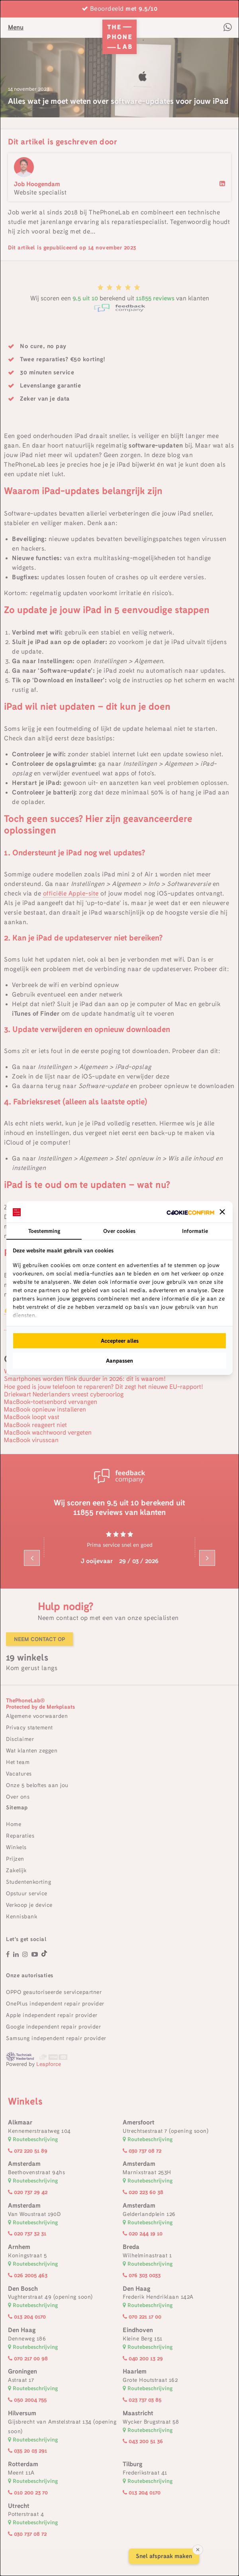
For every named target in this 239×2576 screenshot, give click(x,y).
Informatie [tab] (195, 1231)
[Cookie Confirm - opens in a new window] (190, 1211)
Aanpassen (119, 1360)
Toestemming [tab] (44, 1231)
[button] (222, 1212)
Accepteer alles (120, 1341)
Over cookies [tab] (119, 1231)
